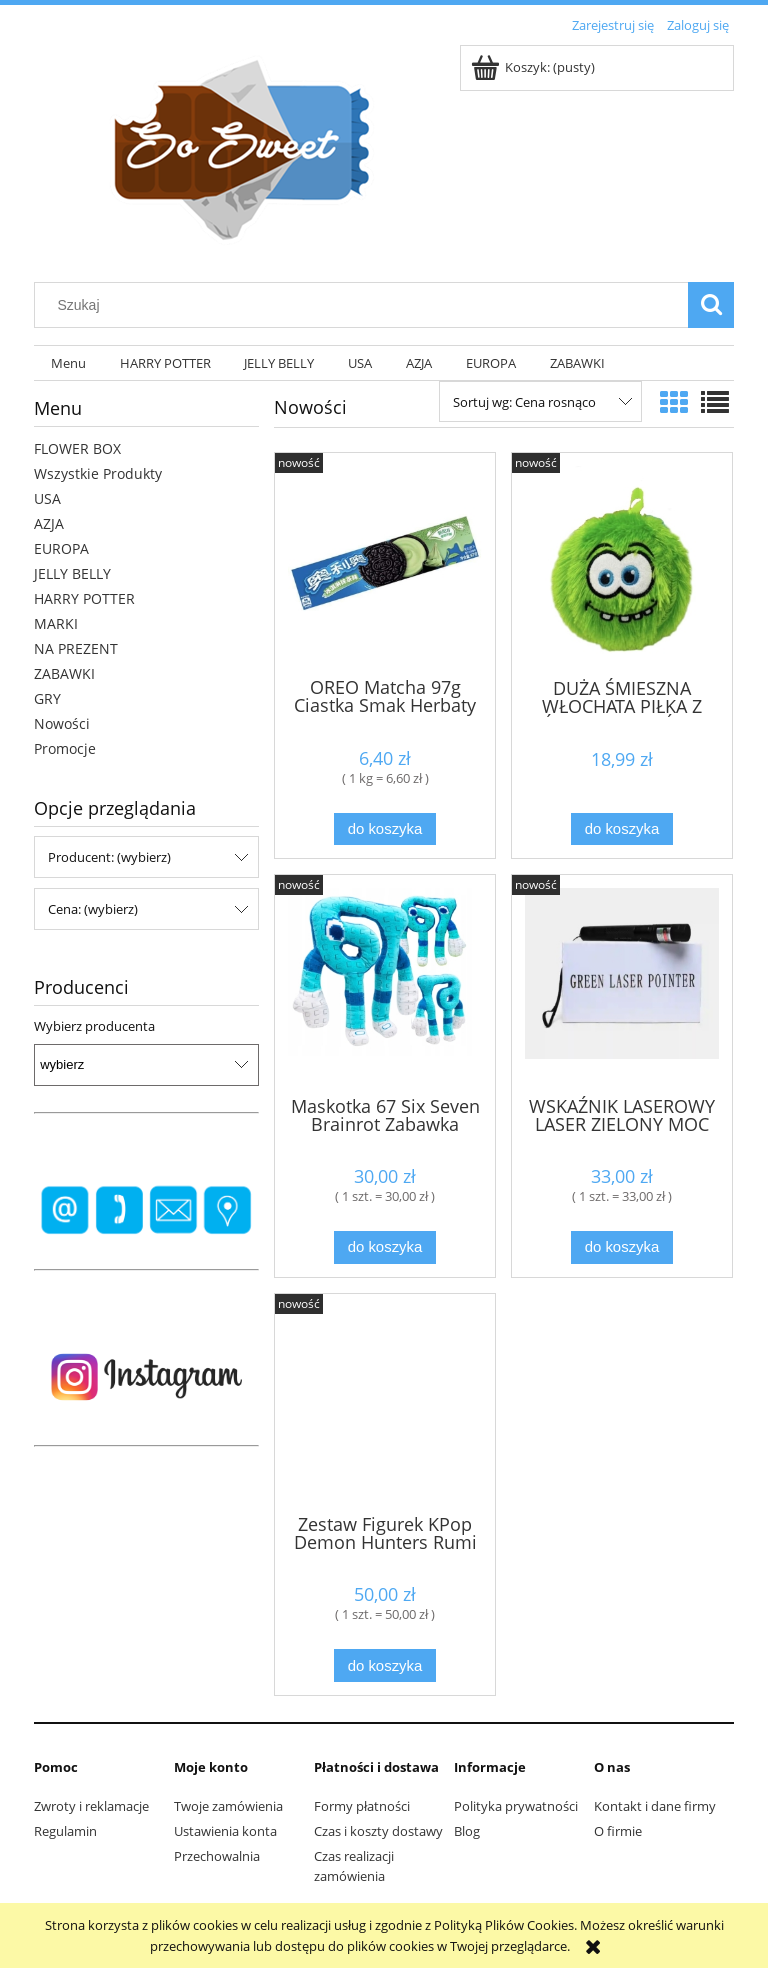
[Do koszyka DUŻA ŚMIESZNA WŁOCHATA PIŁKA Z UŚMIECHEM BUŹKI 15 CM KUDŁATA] (622, 829)
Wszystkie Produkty (98, 473)
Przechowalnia (217, 1856)
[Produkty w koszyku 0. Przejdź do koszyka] (534, 67)
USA (47, 498)
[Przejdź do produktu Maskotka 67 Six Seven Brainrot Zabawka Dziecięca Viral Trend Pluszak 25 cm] (385, 983)
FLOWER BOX (77, 448)
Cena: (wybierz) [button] (93, 909)
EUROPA (61, 548)
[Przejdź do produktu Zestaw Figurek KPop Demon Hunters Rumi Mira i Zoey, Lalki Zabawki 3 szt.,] (385, 1402)
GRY (47, 698)
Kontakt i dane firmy (655, 1806)
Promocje (65, 748)
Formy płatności (362, 1806)
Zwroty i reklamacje (91, 1806)
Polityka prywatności (516, 1806)
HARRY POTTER (84, 598)
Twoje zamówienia (228, 1806)
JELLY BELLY (72, 573)
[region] (146, 1210)
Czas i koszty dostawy (378, 1831)
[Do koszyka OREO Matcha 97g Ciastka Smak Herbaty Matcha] (385, 829)
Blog (467, 1831)
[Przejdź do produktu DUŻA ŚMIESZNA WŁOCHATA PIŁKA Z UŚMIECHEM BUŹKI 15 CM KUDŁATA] (622, 563)
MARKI (56, 623)
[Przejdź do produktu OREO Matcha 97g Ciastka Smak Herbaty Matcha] (385, 563)
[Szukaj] (711, 305)
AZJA (49, 523)
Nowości (62, 723)
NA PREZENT (76, 648)
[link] (146, 1210)
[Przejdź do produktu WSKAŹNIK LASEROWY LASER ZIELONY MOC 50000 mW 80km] (622, 983)
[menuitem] (68, 363)
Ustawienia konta (225, 1831)
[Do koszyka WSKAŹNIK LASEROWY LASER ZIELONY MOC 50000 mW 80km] (622, 1247)
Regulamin (65, 1831)
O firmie (618, 1831)
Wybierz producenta (94, 1026)
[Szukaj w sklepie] (366, 305)
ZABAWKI (64, 673)
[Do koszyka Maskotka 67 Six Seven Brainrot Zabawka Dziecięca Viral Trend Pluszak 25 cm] (385, 1247)
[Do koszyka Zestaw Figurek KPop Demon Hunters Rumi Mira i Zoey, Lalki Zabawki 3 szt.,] (385, 1665)
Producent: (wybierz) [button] (109, 857)
